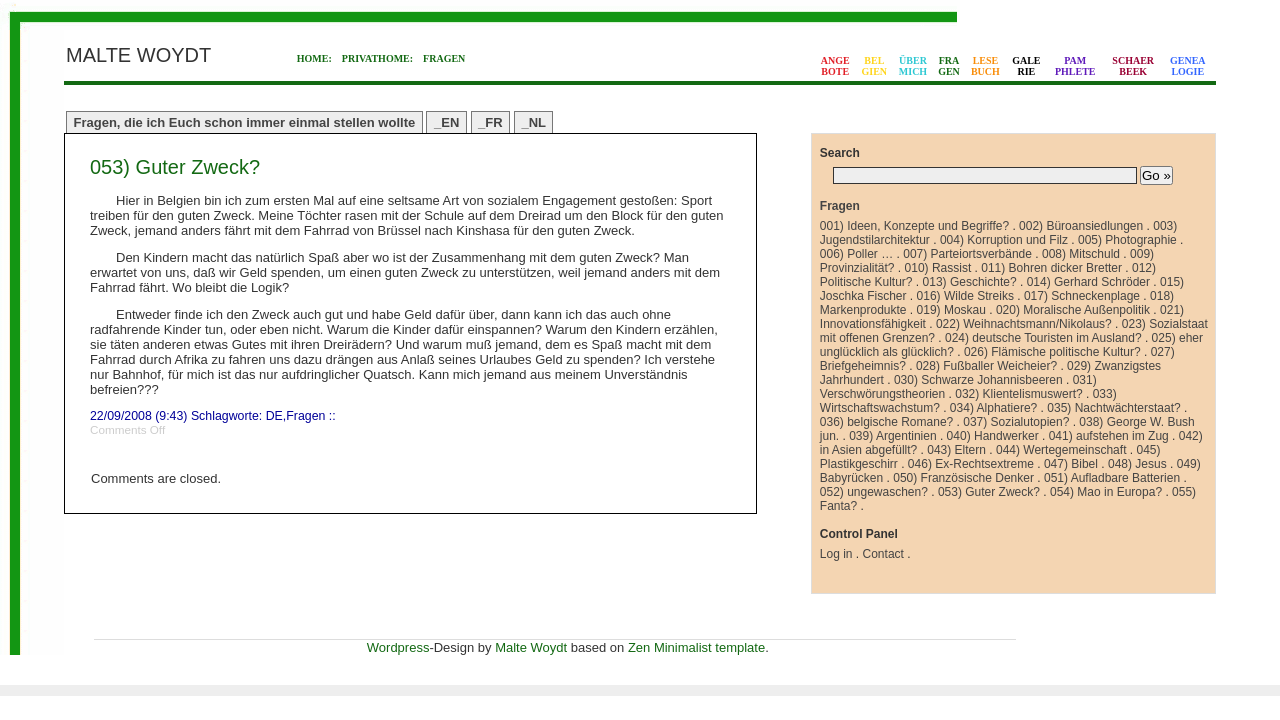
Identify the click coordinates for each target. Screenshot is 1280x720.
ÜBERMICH (913, 66)
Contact (883, 554)
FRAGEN (444, 58)
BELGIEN (875, 66)
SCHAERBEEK (1133, 66)
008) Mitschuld (1081, 254)
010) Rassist (938, 268)
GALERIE (1026, 66)
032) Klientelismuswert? (1018, 394)
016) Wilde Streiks (965, 296)
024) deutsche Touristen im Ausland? (1043, 338)
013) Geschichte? (970, 282)
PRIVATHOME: (377, 58)
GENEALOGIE (1188, 66)
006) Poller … (856, 254)
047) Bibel (1071, 464)
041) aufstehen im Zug (1109, 436)
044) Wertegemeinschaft (1061, 450)
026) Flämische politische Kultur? (1052, 352)
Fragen (305, 416)
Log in (836, 554)
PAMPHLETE (1075, 66)
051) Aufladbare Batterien (1112, 478)
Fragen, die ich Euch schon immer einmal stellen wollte (245, 122)
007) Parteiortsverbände (967, 254)
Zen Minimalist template (696, 647)
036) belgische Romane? (886, 422)
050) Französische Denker (963, 478)
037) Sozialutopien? (1016, 422)
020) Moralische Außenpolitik (1073, 310)
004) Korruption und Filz (1004, 240)
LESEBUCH (985, 66)
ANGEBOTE (835, 66)
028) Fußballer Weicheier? (986, 366)
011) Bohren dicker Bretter (1051, 268)
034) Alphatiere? (993, 408)
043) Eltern (956, 450)
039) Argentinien (892, 436)
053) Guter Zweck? (175, 167)
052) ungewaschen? (874, 492)
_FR (490, 122)
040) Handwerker (993, 436)
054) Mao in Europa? (1106, 492)
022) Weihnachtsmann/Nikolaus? (1024, 324)
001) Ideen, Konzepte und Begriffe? (914, 226)
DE (274, 416)
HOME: (314, 58)
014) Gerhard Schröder (1088, 282)
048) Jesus (1137, 464)
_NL (533, 122)
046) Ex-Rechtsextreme (971, 464)
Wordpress (398, 647)
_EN (446, 122)
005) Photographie (1127, 240)
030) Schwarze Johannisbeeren (978, 380)
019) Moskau (951, 310)
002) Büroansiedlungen (1081, 226)
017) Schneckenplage (1082, 296)
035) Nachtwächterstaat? (1113, 408)
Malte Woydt (531, 647)
